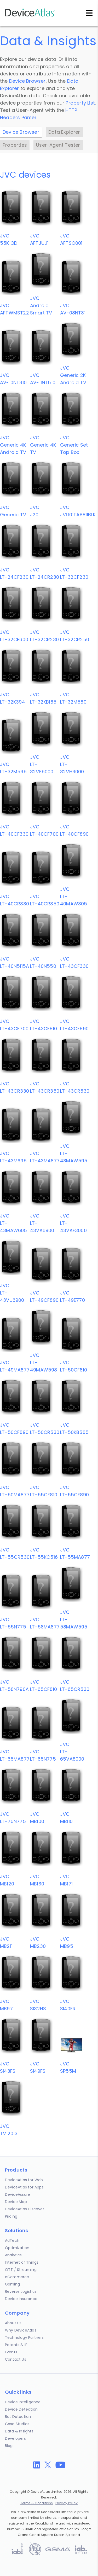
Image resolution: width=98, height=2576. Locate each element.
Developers (15, 2438)
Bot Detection (18, 2416)
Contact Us (15, 2359)
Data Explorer (64, 132)
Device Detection (21, 2409)
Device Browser (27, 81)
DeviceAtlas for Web (24, 2179)
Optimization (17, 2247)
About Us (13, 2323)
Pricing (11, 2216)
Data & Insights (19, 2431)
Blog (9, 2445)
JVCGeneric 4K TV (43, 444)
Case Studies (17, 2423)
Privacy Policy (66, 2503)
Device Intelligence (23, 2402)
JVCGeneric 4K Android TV (13, 444)
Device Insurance (21, 2298)
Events (11, 2352)
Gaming (12, 2284)
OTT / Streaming (21, 2269)
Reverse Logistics (21, 2291)
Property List (80, 103)
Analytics (13, 2255)
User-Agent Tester (58, 145)
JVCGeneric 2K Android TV (73, 375)
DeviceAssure (17, 2194)
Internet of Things (22, 2262)
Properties (15, 145)
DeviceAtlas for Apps (24, 2187)
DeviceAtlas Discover (24, 2209)
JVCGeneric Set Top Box (74, 444)
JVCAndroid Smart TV (41, 305)
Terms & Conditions (36, 2503)
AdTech (12, 2240)
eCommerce (17, 2276)
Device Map (16, 2201)
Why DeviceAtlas (20, 2330)
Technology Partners (24, 2337)
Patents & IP (16, 2344)
